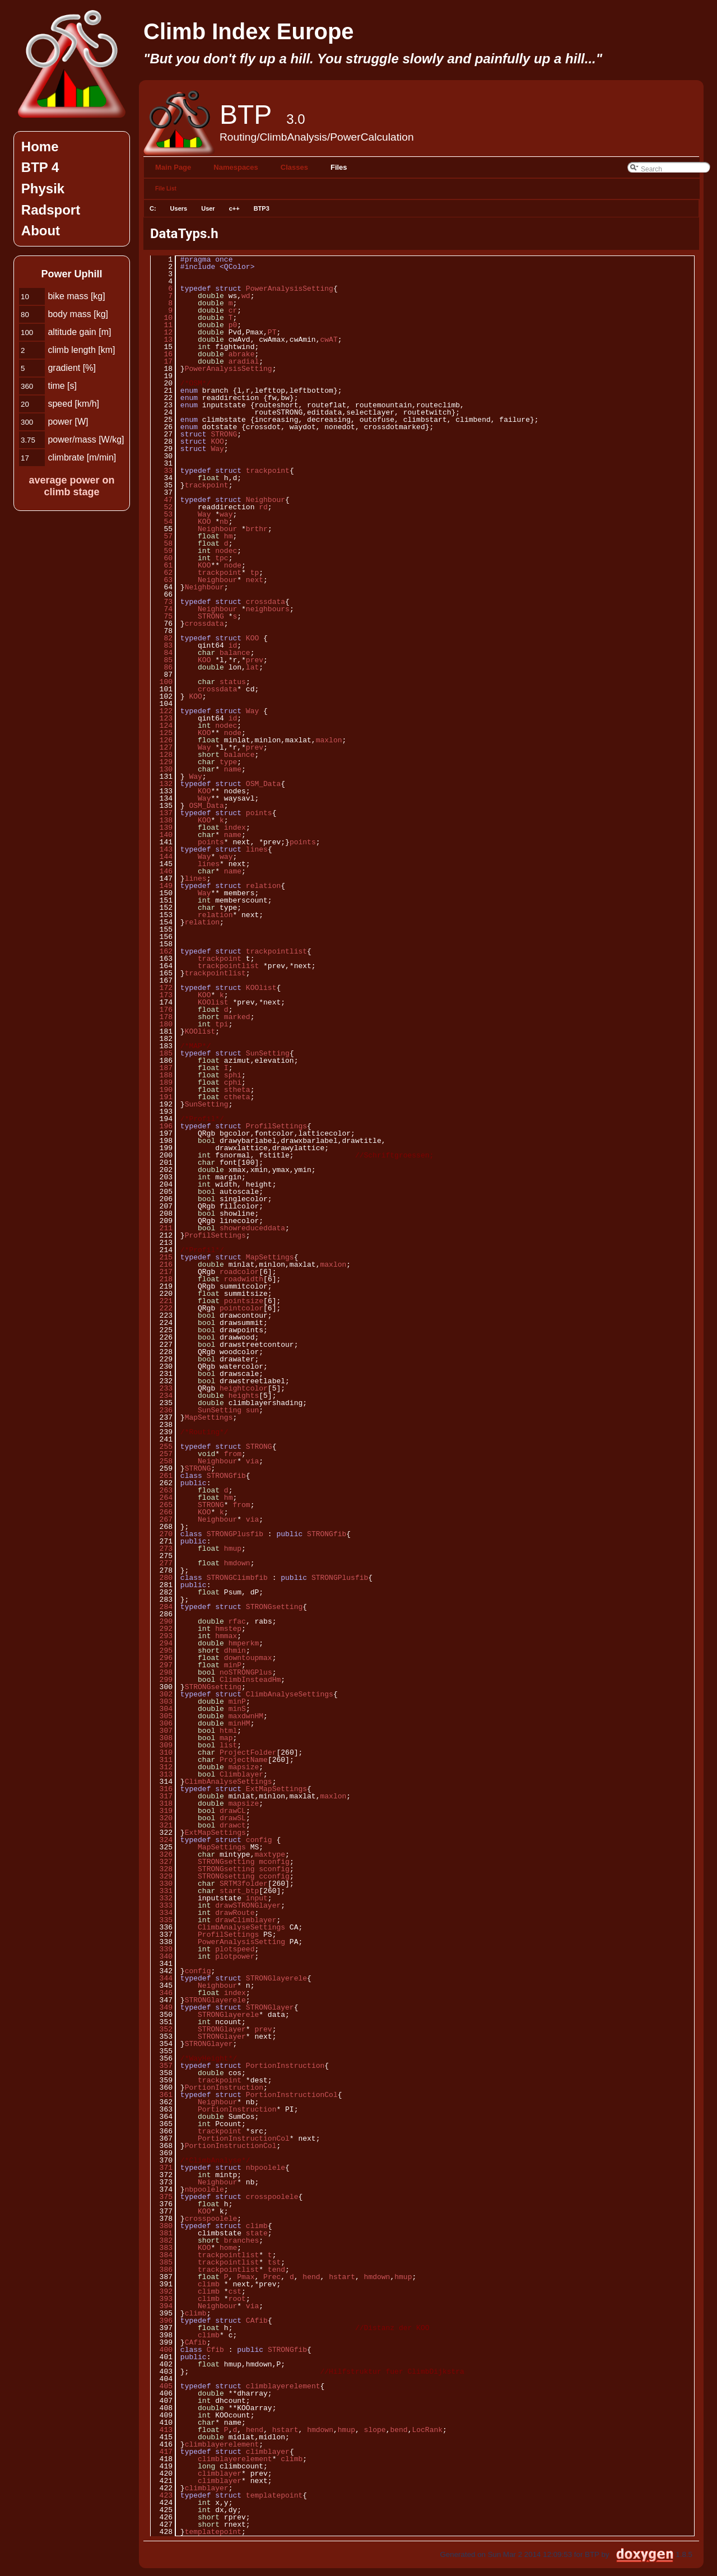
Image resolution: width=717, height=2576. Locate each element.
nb (224, 522)
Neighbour (265, 500)
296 (162, 1658)
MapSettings (270, 1257)
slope (375, 2430)
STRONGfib (226, 1476)
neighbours (268, 609)
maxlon (329, 740)
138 (162, 820)
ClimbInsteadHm (250, 1680)
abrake (242, 354)
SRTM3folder (244, 1883)
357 (162, 2066)
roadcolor (239, 1272)
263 (162, 1490)
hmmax (226, 1636)
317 (162, 1796)
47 (162, 500)
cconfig (274, 1876)
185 (162, 1053)
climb (257, 2226)
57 (162, 536)
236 (162, 1410)
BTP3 (261, 208)
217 (162, 1272)
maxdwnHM (246, 1716)
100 (162, 682)
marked (237, 1017)
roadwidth (243, 1279)
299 (162, 1680)
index (235, 827)
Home (40, 146)
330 (162, 1883)
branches (241, 2240)
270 (162, 1534)
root (237, 2299)
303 (162, 1701)
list (228, 1745)
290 (162, 1621)
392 (162, 2291)
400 (162, 2350)
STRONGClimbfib (237, 1578)
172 (162, 988)
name (232, 769)
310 (162, 1752)
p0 (233, 325)
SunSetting (268, 1053)
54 (162, 522)
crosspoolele (272, 2197)
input (257, 1898)
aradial (244, 361)
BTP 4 (40, 167)
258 (162, 1461)
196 (162, 1126)
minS (237, 1709)
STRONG (224, 434)
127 (162, 747)
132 (162, 784)
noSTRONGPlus (246, 1672)
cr (233, 310)
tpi (221, 1024)
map (226, 1738)
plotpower (234, 1956)
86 (162, 667)
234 (162, 1396)
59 (162, 551)
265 (162, 1505)
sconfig (274, 1869)
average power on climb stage (71, 486)
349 (162, 2007)
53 (162, 514)
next (254, 580)
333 (162, 1905)
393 (162, 2299)
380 (162, 2226)
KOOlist (261, 988)
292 (162, 1629)
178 (162, 1017)
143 (162, 849)
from (232, 1454)
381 (162, 2233)
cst (235, 2291)
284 (162, 1607)
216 (162, 1264)
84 (162, 653)
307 (162, 1731)
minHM (239, 1723)
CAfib (257, 2320)
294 (162, 1643)
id (233, 645)
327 (162, 1862)
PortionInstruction (285, 2066)
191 (162, 1097)
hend (311, 2277)
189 (162, 1082)
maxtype (269, 1854)
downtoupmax (248, 1658)
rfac (237, 1621)
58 (162, 543)
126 (162, 740)
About (40, 230)
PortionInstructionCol (292, 2095)
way (226, 514)
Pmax (245, 2277)
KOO (217, 441)
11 (162, 325)
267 (162, 1519)
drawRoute (234, 1913)
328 (162, 1869)
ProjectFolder (248, 1752)
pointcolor (241, 1308)
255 (162, 1447)
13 (162, 339)
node (232, 565)
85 (162, 660)
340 (162, 1956)
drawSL (233, 1818)
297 (162, 1665)
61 (162, 565)
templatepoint (274, 2495)
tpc (221, 558)
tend (276, 2270)
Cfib (215, 2350)
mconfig (274, 1862)
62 (162, 573)
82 (162, 638)
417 (162, 2452)
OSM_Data (263, 784)
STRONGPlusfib (235, 1534)
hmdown (237, 1563)
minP (232, 1665)
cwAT (328, 339)
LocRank (427, 2430)
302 (162, 1694)
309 (162, 1745)
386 (162, 2270)
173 (162, 995)
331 (162, 1891)
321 (162, 1825)
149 (162, 886)
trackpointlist (276, 951)
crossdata (265, 602)
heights (244, 1396)
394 (162, 2306)
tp (254, 573)
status (233, 682)
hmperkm (244, 1643)
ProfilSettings (276, 1126)
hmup (232, 1548)
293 (162, 1636)
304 (162, 1709)
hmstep (228, 1629)
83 (162, 645)
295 (162, 1650)
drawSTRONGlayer (248, 1905)
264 (162, 1497)
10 (162, 318)
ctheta (237, 1097)
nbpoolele (265, 2168)
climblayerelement (283, 2386)
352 (162, 2029)
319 (162, 1811)
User (208, 208)
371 (162, 2168)
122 (162, 711)
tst (274, 2262)
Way (217, 449)
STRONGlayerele (276, 1978)
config (259, 1840)
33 (162, 471)
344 (162, 1978)
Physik (42, 188)
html (228, 1731)
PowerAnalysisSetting (289, 288)
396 (162, 2320)
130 (162, 769)
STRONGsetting (274, 1607)
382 (162, 2240)
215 (162, 1257)
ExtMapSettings (276, 1789)
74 (162, 609)
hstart (342, 2277)
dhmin (235, 1650)
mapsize (244, 1767)
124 (162, 725)
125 (162, 733)
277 (162, 1563)
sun (252, 1410)
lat (252, 667)
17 (162, 361)
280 (162, 1578)
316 (162, 1789)
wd (245, 296)
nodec (226, 551)
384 (162, 2255)
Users (179, 208)
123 (162, 718)
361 (162, 2095)
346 (162, 1993)
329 (162, 1876)
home (228, 2248)
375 (162, 2197)
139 (162, 827)
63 (162, 580)
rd (263, 507)
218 (162, 1279)
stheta (237, 1090)
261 (162, 1476)
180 (162, 1024)
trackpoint (268, 471)
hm (228, 536)
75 (162, 616)
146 (162, 871)
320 (162, 1818)
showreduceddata (252, 1228)
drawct (233, 1825)
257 (162, 1454)
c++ (234, 208)
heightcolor (244, 1388)
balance (235, 653)
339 (162, 1949)
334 (162, 1913)
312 (162, 1767)
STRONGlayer (270, 2007)
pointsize (243, 1301)
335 (162, 1920)
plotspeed (234, 1949)
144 (162, 857)
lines (257, 849)
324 (162, 1840)
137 (162, 813)
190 (162, 1090)
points (259, 813)
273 (162, 1548)
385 (162, 2262)
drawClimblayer (245, 1920)
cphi (232, 1082)
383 (162, 2248)
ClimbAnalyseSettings (289, 1694)
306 (162, 1723)
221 (162, 1301)
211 (162, 1228)
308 (162, 1738)
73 (162, 602)
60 (162, 558)
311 (162, 1760)
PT (272, 332)
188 (162, 1075)
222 (162, 1308)
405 (162, 2386)
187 (162, 1068)
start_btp (239, 1891)
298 (162, 1672)
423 (162, 2495)
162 (162, 951)
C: (153, 208)
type (228, 762)
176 (162, 1010)
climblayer (268, 2452)
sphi (232, 1075)
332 (162, 1898)
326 (162, 1854)
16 (162, 354)
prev (254, 660)
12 (162, 332)
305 (162, 1716)
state (257, 2233)
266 (162, 1512)
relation (263, 886)
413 (162, 2430)
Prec (272, 2277)
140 (162, 835)
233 (162, 1388)
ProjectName (244, 1760)
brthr (257, 529)
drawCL (233, 1811)
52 (162, 507)
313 (162, 1774)
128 (162, 755)
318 (162, 1803)
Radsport (50, 209)
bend (398, 2430)
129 (162, 762)
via (252, 1461)
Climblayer (241, 1774)
